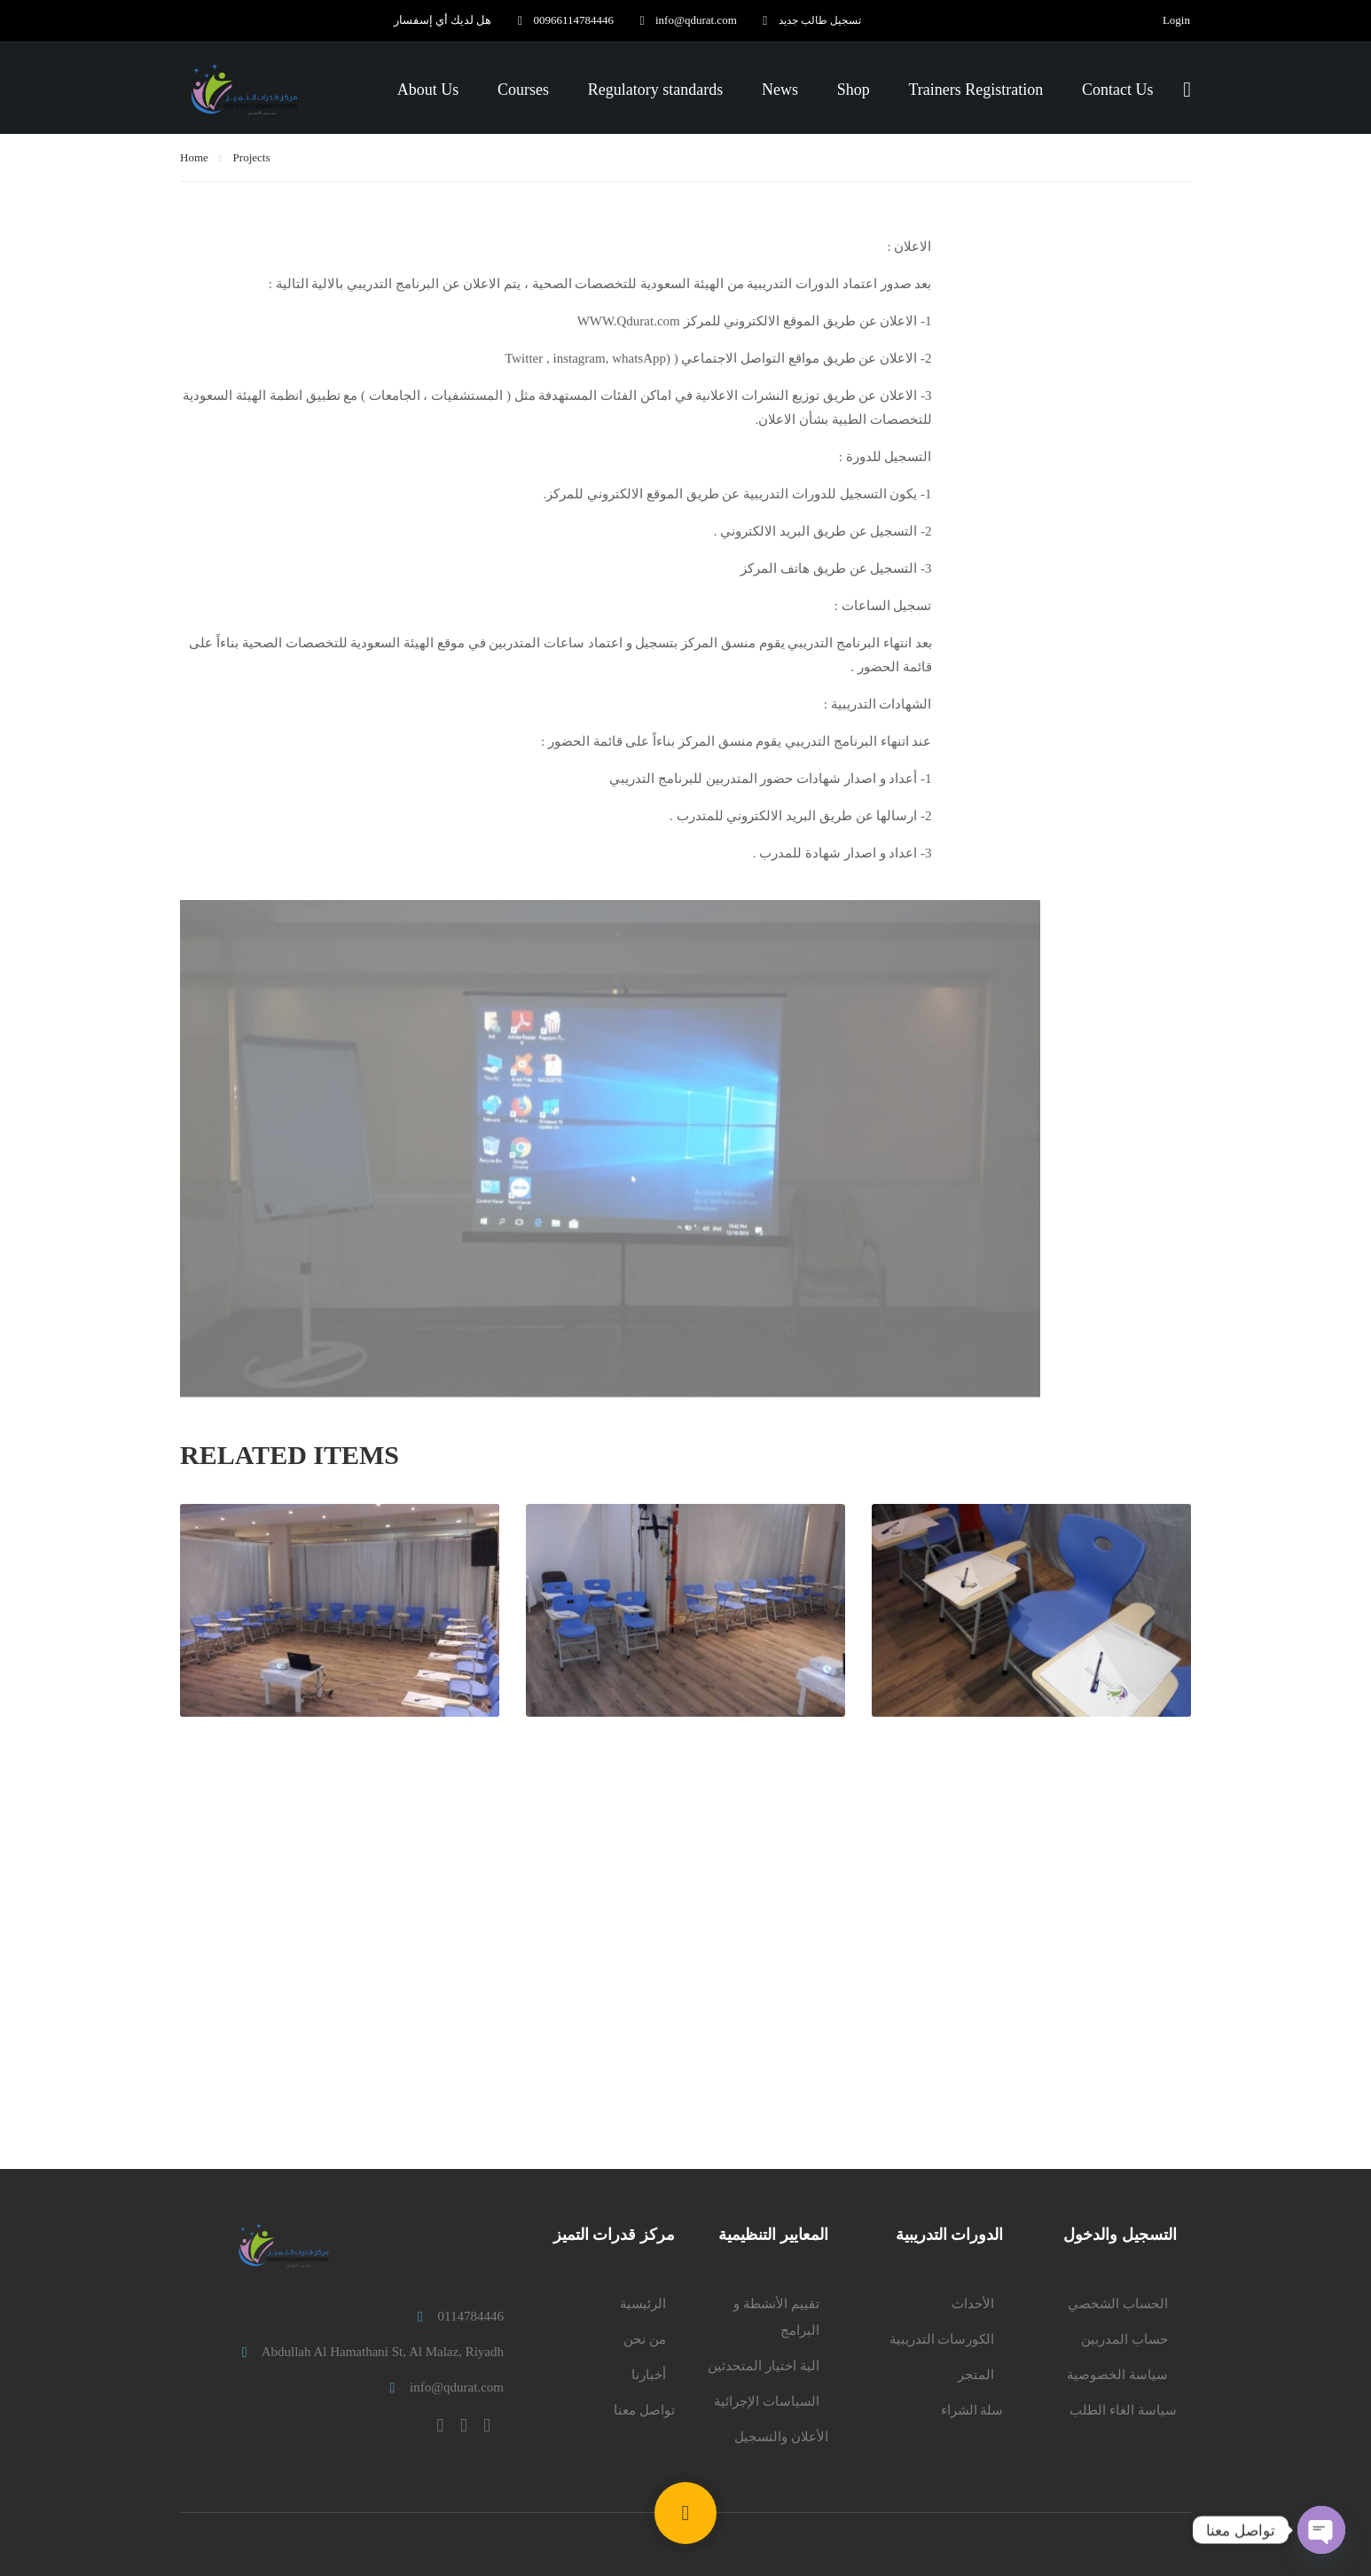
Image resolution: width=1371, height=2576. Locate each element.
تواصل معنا (644, 2410)
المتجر (976, 2375)
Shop (853, 90)
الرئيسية (643, 2304)
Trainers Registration (975, 90)
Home (194, 161)
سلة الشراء (972, 2410)
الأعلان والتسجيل (781, 2437)
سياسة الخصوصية (1117, 2375)
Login (1176, 20)
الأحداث (973, 2304)
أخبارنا (648, 2375)
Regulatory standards (655, 90)
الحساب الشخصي (1118, 2304)
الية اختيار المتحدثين (763, 2366)
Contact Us (1118, 90)
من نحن (644, 2339)
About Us (428, 90)
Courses (523, 90)
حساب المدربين (1124, 2339)
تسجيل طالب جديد (804, 20)
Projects (251, 161)
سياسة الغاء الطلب (1123, 2410)
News (780, 90)
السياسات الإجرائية (766, 2401)
